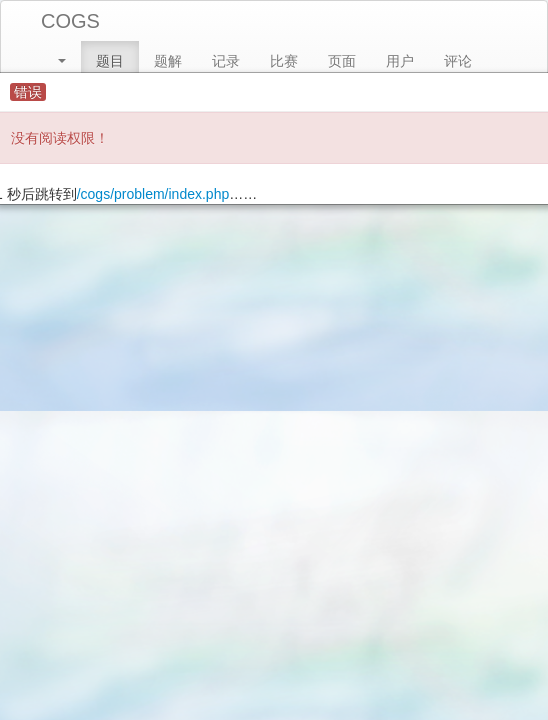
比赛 (284, 61)
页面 (342, 61)
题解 (168, 61)
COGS (70, 21)
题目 (110, 61)
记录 (226, 61)
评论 (458, 61)
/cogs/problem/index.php (153, 194)
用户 (400, 61)
